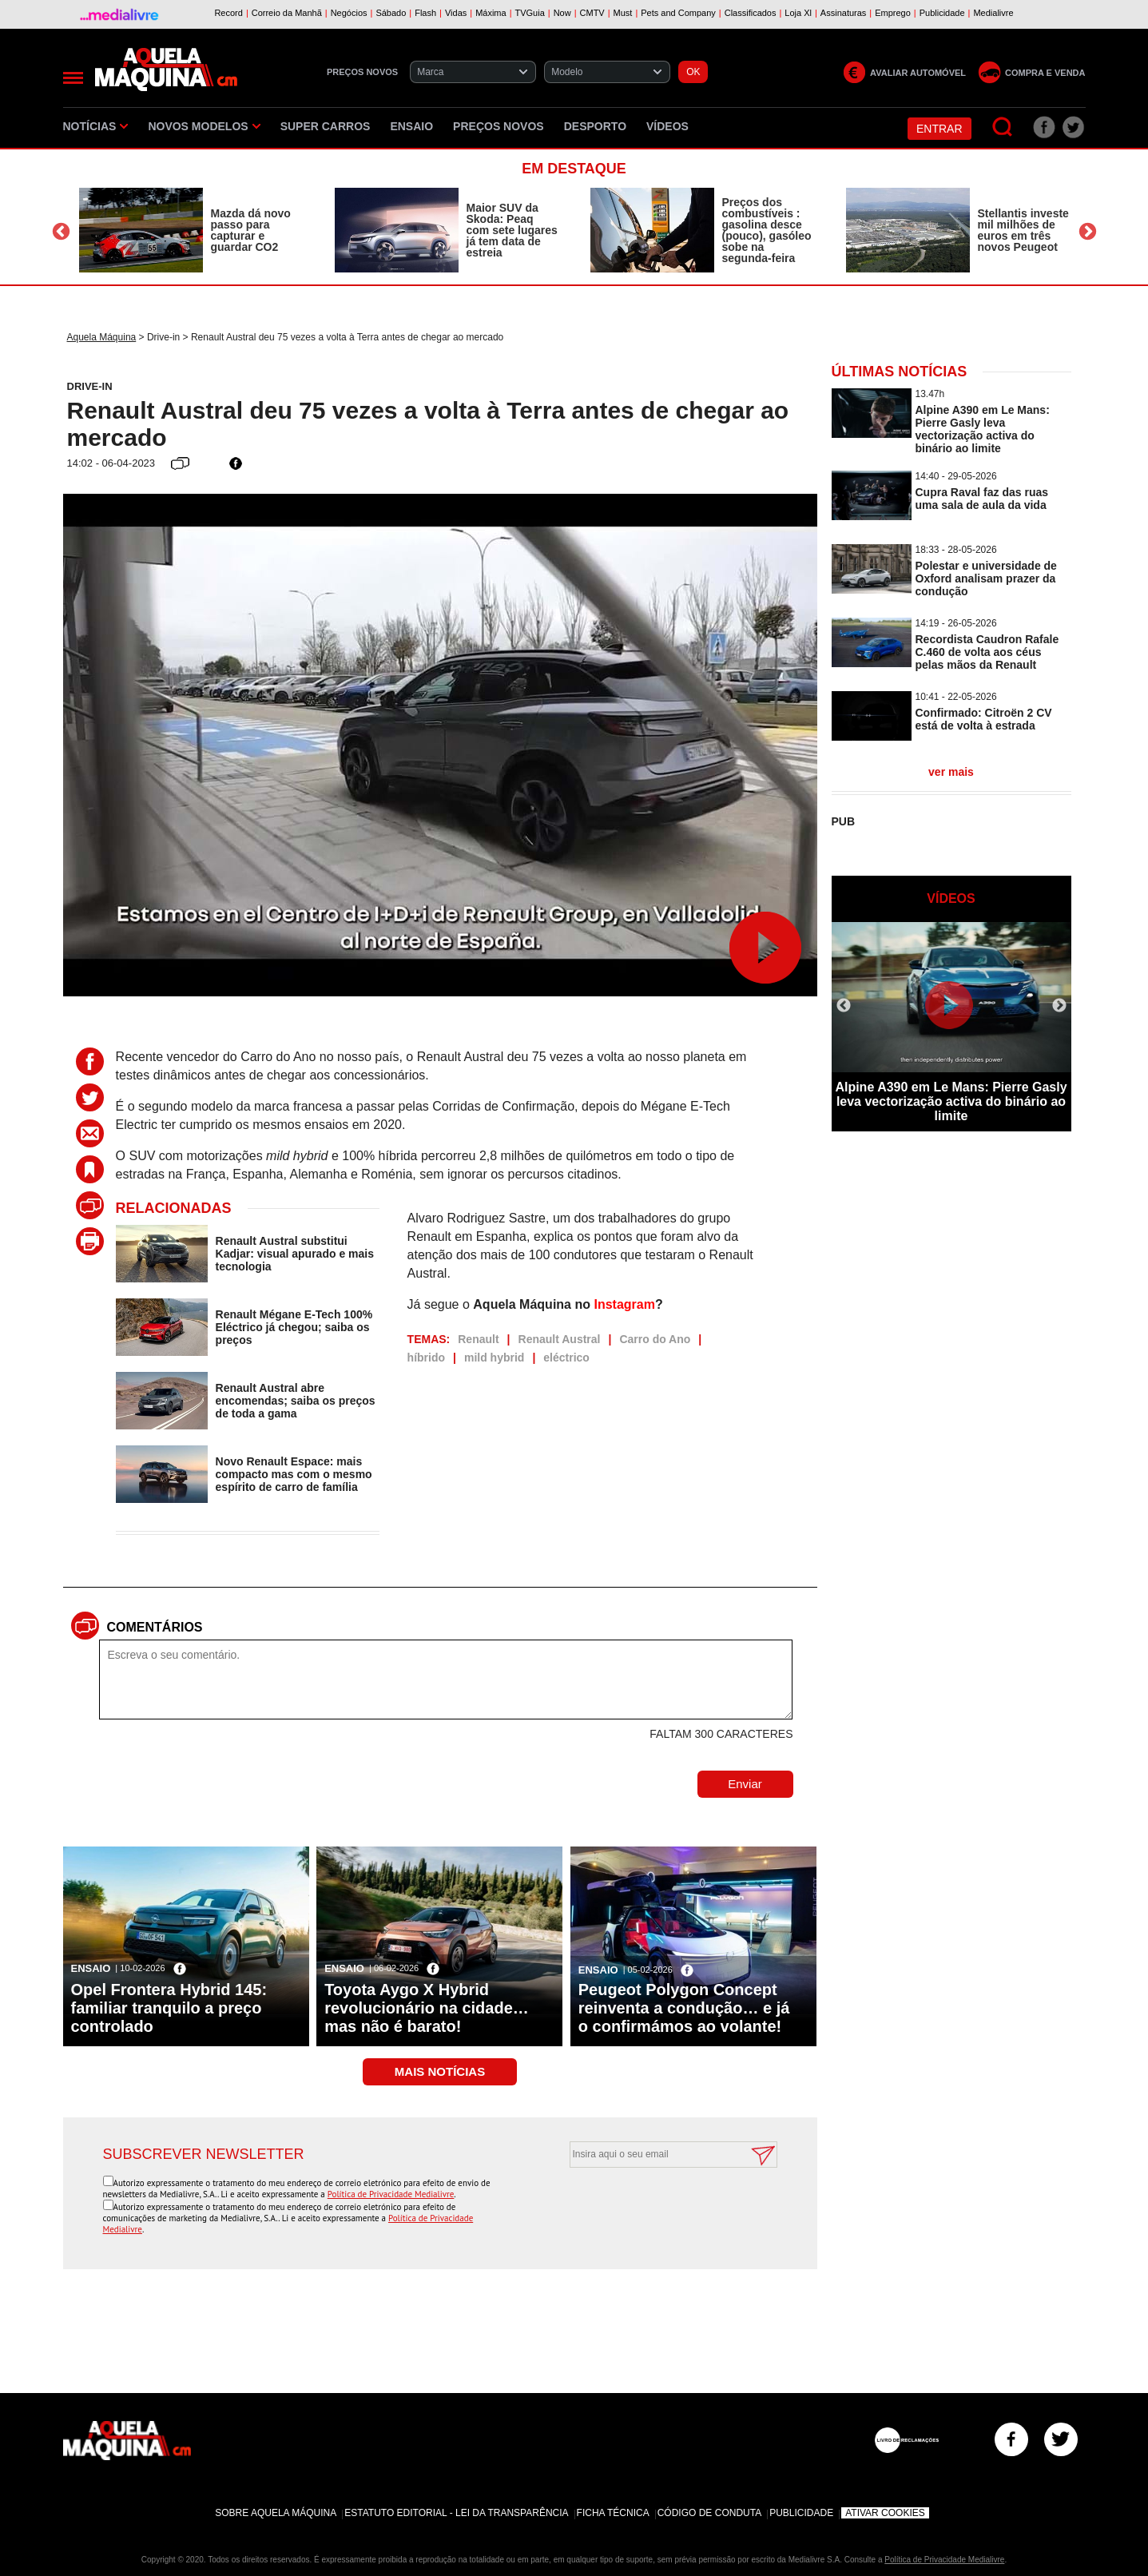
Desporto (595, 126)
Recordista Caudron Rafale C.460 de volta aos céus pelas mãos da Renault (987, 652)
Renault (478, 1339)
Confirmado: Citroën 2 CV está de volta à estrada (984, 719)
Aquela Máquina (102, 337)
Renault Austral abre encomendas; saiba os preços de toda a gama (295, 1400)
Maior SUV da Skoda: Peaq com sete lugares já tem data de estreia (512, 230)
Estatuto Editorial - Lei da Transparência (456, 2512)
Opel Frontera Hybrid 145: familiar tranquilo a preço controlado (169, 2008)
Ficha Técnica (613, 2512)
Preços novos (498, 126)
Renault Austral (559, 1339)
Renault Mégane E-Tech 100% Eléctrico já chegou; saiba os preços (294, 1327)
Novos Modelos (204, 126)
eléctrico (566, 1357)
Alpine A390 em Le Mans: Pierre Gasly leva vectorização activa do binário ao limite (983, 429)
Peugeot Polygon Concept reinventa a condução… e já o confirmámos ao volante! (684, 2008)
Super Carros (325, 126)
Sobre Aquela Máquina (275, 2512)
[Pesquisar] (1003, 127)
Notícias (96, 126)
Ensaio (411, 126)
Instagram (624, 1304)
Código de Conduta (709, 2512)
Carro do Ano (654, 1339)
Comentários (155, 1627)
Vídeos (667, 126)
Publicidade (801, 2512)
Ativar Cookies (885, 2512)
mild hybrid (494, 1357)
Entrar (939, 128)
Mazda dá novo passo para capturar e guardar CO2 (251, 230)
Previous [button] (61, 232)
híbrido (426, 1357)
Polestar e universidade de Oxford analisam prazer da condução (986, 578)
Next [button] (1088, 232)
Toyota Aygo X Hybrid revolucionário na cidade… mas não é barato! (426, 2008)
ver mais (951, 771)
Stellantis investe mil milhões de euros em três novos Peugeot (1023, 230)
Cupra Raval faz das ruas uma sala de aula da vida (982, 498)
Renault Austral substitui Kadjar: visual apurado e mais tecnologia (295, 1253)
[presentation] (655, 2207)
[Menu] (73, 78)
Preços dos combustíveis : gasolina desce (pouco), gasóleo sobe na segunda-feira (767, 230)
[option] (191, 230)
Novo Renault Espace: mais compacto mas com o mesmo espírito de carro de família (294, 1474)
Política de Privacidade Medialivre (391, 2194)
